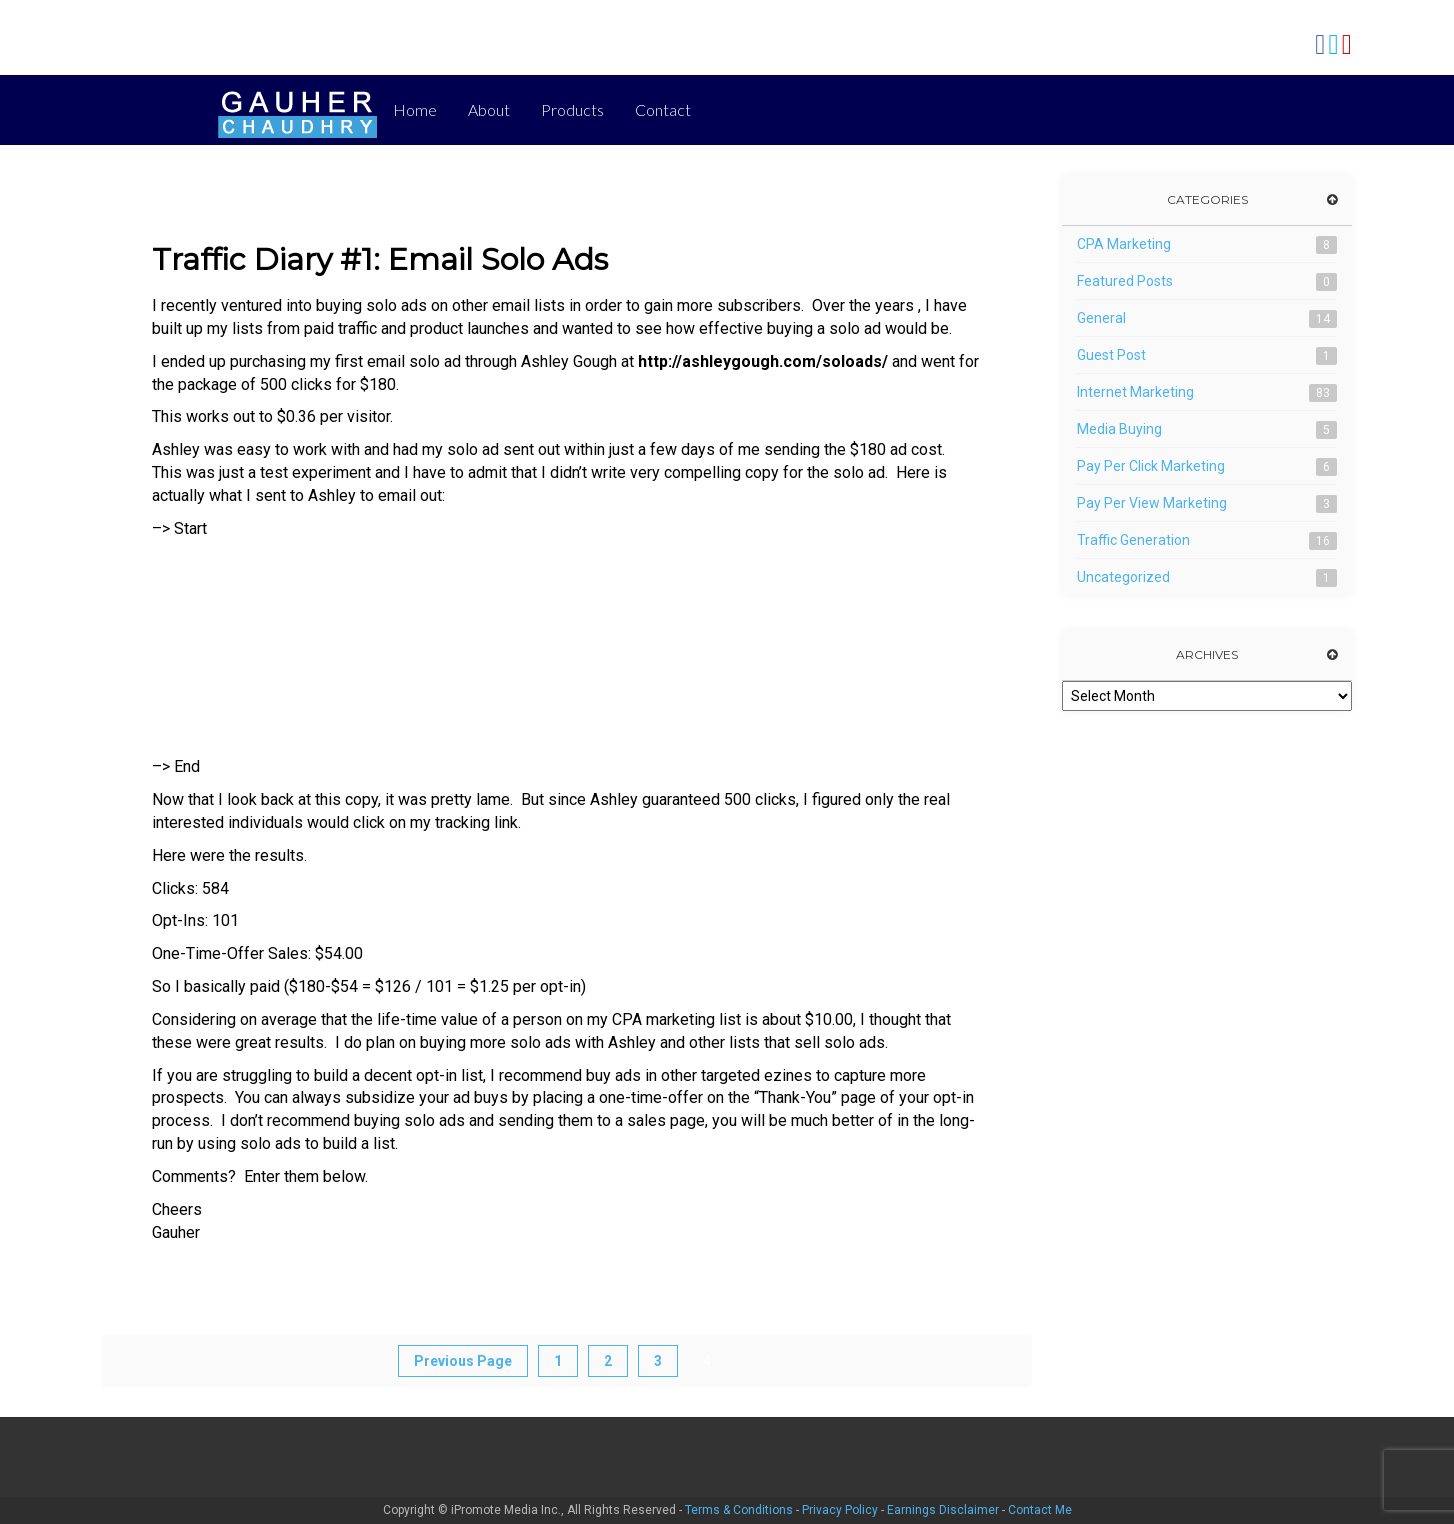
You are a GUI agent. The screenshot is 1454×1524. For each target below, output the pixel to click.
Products (572, 109)
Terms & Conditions (739, 1510)
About (489, 109)
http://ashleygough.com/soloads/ (763, 361)
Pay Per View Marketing (1152, 503)
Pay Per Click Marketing (1151, 466)
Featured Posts (1125, 281)
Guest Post (1111, 355)
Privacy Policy (840, 1510)
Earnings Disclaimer (943, 1510)
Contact (663, 109)
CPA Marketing (1124, 244)
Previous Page (463, 1361)
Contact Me (1040, 1510)
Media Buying (1119, 429)
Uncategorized (1123, 577)
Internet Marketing (1135, 392)
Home (415, 109)
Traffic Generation (1133, 540)
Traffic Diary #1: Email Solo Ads (380, 259)
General (1101, 318)
